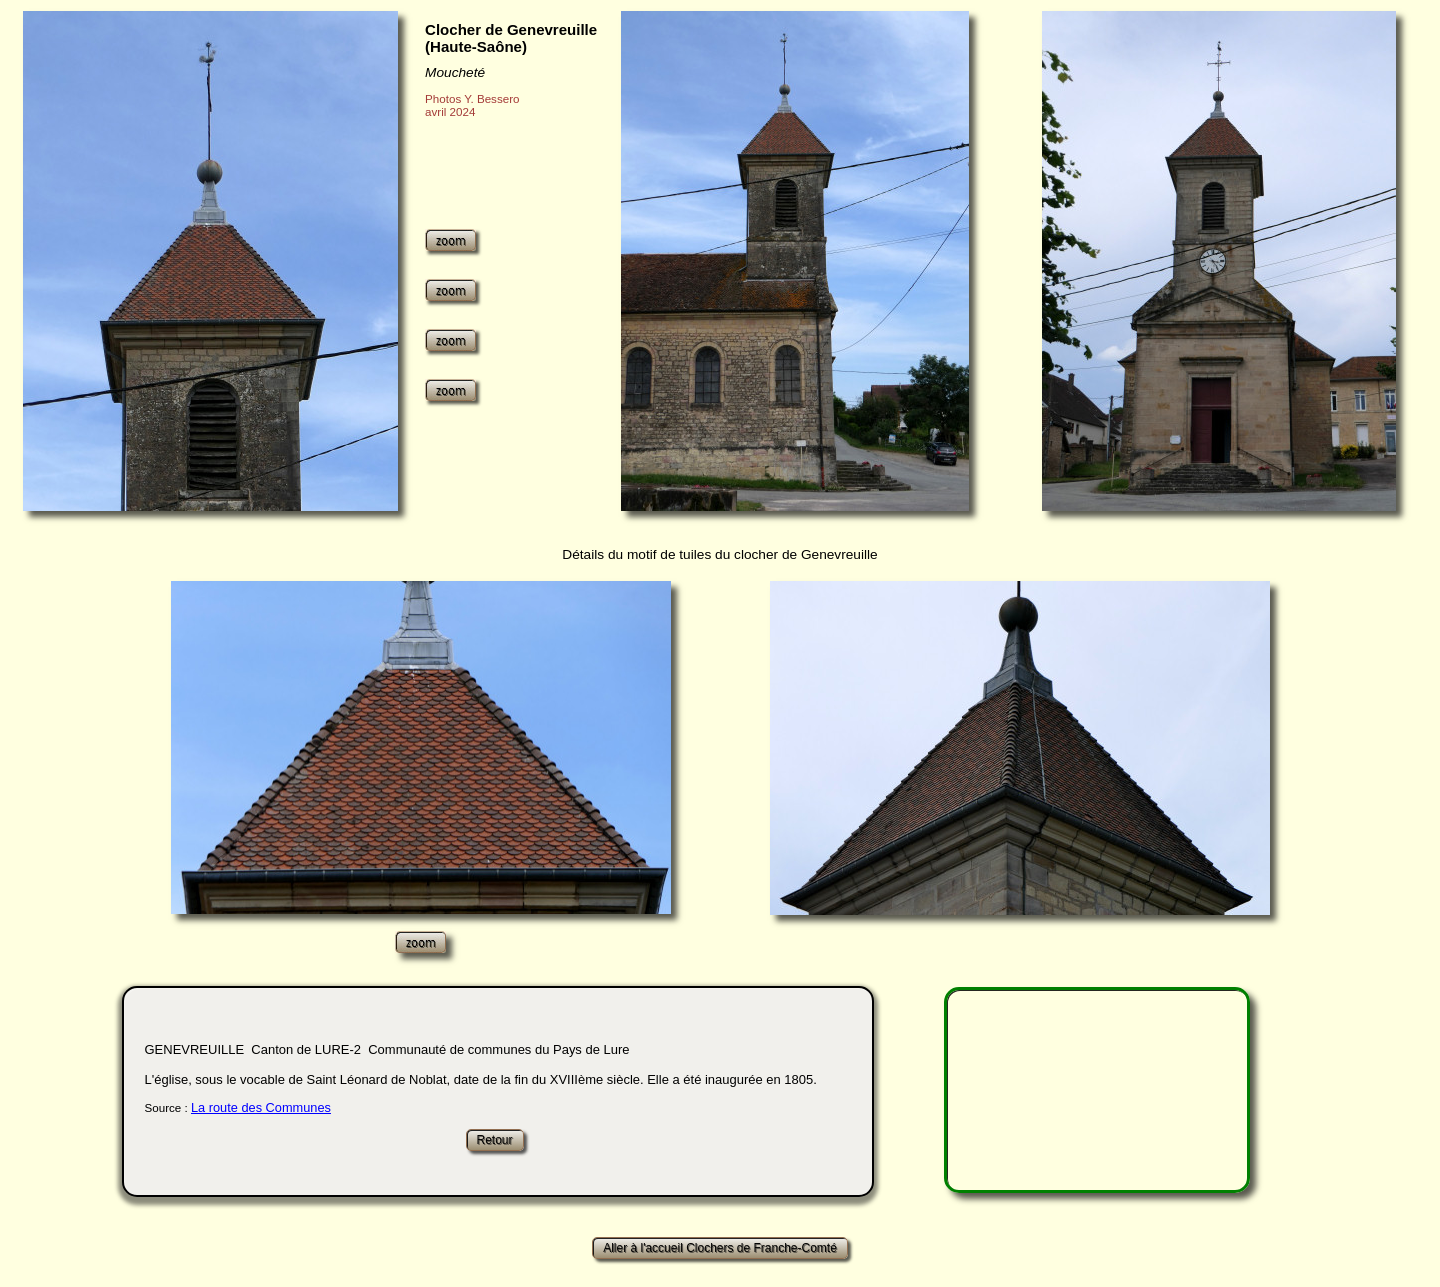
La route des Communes (261, 1107)
